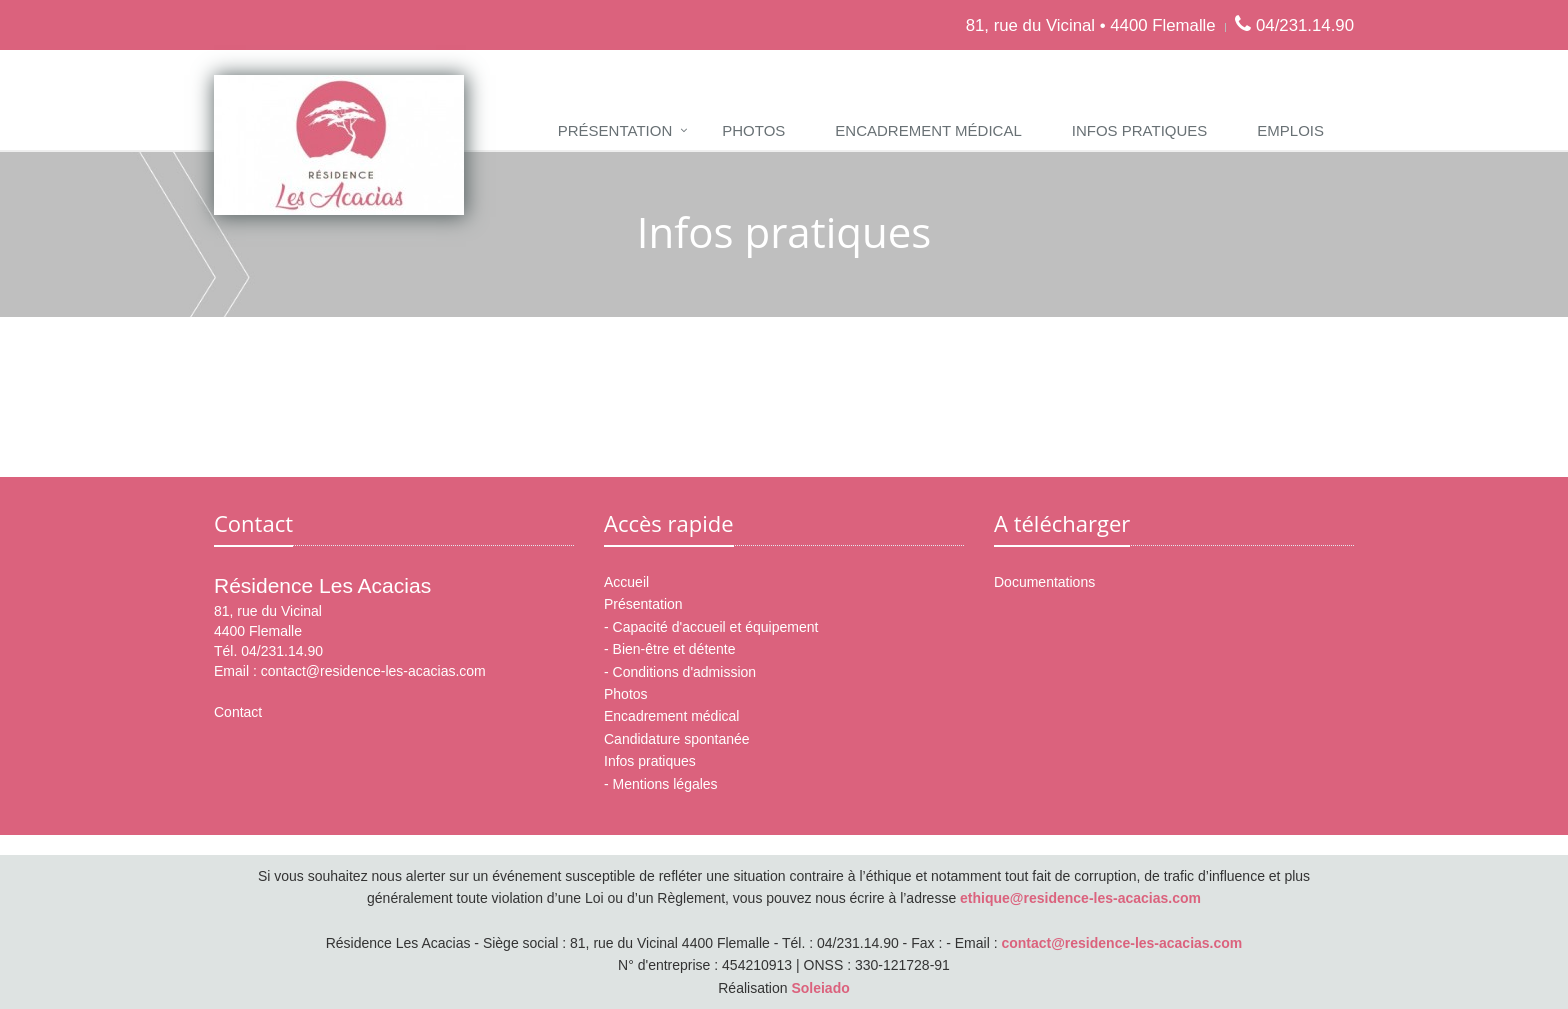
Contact (238, 712)
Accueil (626, 582)
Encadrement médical (928, 130)
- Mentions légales (661, 784)
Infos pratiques (1140, 130)
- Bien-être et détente (670, 649)
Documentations (1044, 582)
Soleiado (820, 988)
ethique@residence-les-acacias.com (1080, 898)
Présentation (615, 130)
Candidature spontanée (677, 739)
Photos (753, 130)
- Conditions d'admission (680, 672)
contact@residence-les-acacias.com (373, 671)
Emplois (1290, 130)
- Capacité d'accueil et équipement (711, 627)
